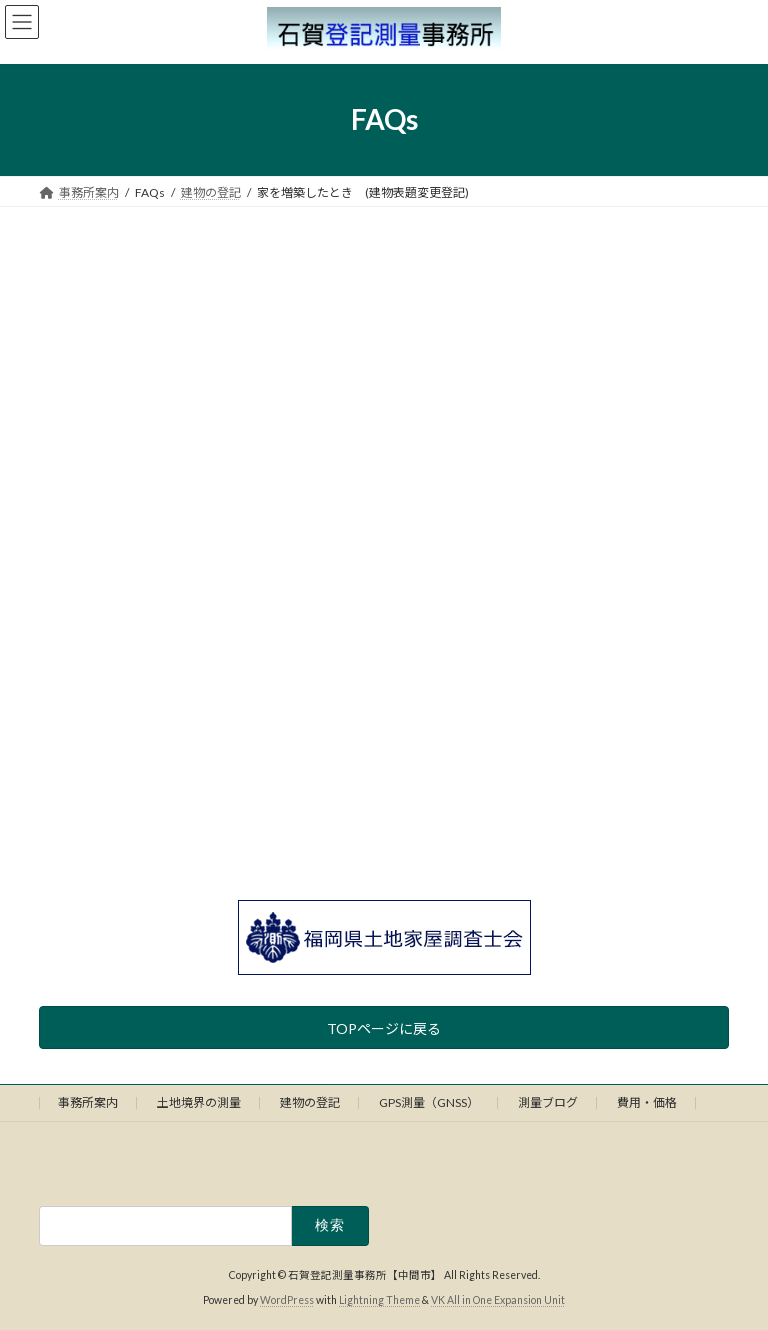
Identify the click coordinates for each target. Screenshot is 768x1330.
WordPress (287, 1300)
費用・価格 (647, 1102)
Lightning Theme (379, 1300)
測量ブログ (548, 1102)
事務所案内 (88, 1102)
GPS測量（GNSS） (429, 1102)
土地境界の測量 (199, 1102)
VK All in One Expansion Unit (498, 1300)
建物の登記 (310, 1102)
